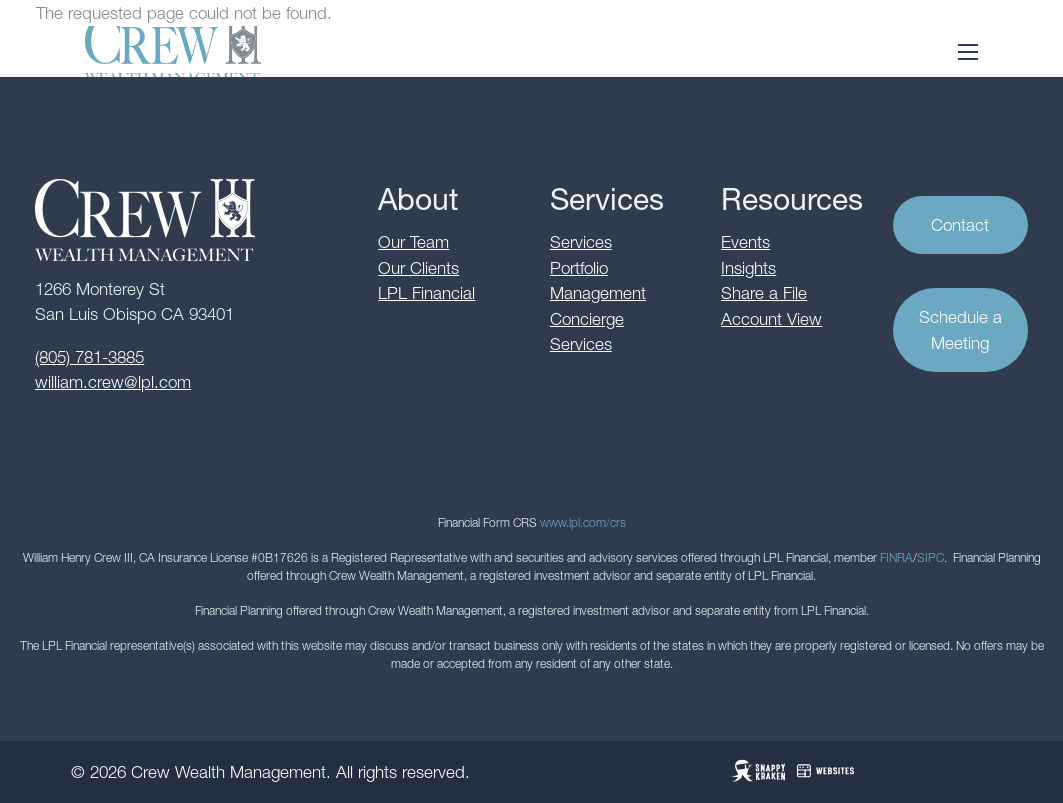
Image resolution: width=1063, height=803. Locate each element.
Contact (960, 225)
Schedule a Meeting (960, 330)
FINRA (896, 557)
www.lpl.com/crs (583, 522)
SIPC (930, 557)
